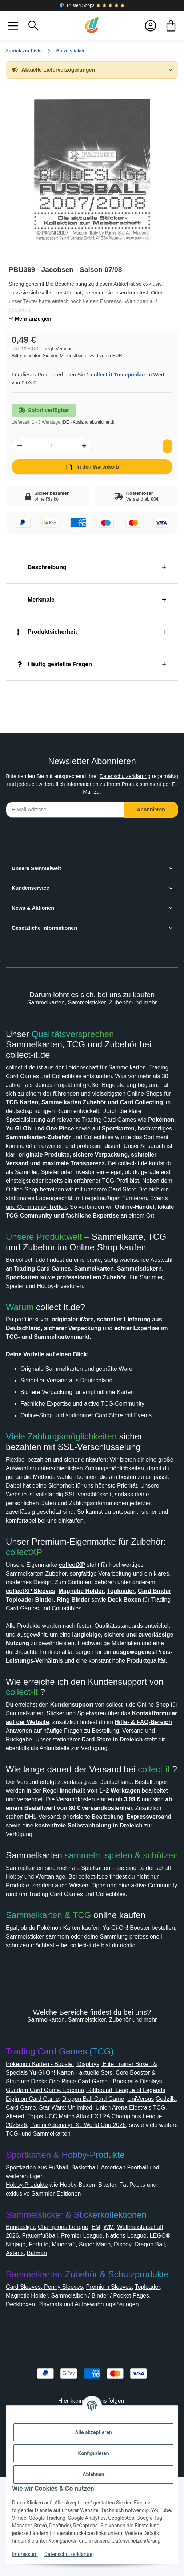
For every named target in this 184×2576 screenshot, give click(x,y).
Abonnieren (151, 809)
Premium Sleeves (116, 2386)
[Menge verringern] (19, 445)
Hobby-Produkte (30, 2284)
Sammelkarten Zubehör (42, 1111)
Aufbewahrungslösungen (121, 2403)
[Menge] (52, 445)
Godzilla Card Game (65, 2206)
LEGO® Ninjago (76, 2343)
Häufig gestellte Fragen (58, 664)
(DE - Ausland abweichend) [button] (94, 422)
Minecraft (141, 2343)
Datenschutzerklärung (143, 776)
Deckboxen (23, 2403)
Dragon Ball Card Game (128, 2197)
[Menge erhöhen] (84, 445)
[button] (13, 25)
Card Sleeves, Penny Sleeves (47, 2386)
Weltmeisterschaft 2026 (41, 2335)
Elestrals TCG (42, 2215)
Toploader (158, 2386)
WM (119, 2326)
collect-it (24, 1744)
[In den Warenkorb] (92, 466)
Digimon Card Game (62, 2197)
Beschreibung (43, 567)
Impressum (24, 2554)
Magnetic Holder (30, 2395)
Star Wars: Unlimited (125, 2206)
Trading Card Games (35, 1076)
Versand (67, 348)
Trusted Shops (92, 5)
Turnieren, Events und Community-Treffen (67, 1224)
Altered (74, 2215)
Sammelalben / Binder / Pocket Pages (112, 2395)
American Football (138, 2266)
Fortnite (113, 2343)
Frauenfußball (98, 2335)
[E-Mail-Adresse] (65, 810)
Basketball (94, 2266)
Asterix (93, 2352)
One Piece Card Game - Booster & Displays (116, 2180)
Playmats (55, 2403)
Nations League (29, 2343)
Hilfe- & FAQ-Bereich (46, 1783)
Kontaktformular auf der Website (57, 1774)
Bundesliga (22, 2326)
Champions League (69, 2326)
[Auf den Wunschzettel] (165, 446)
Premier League (144, 2335)
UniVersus (20, 2206)
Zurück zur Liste (26, 50)
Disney (34, 2352)
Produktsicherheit (50, 631)
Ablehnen (93, 2474)
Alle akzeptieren (93, 2432)
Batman (117, 2352)
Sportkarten (23, 2266)
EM (105, 2326)
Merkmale (37, 599)
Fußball (65, 2266)
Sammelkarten (143, 1067)
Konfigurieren (93, 2453)
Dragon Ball (63, 2352)
